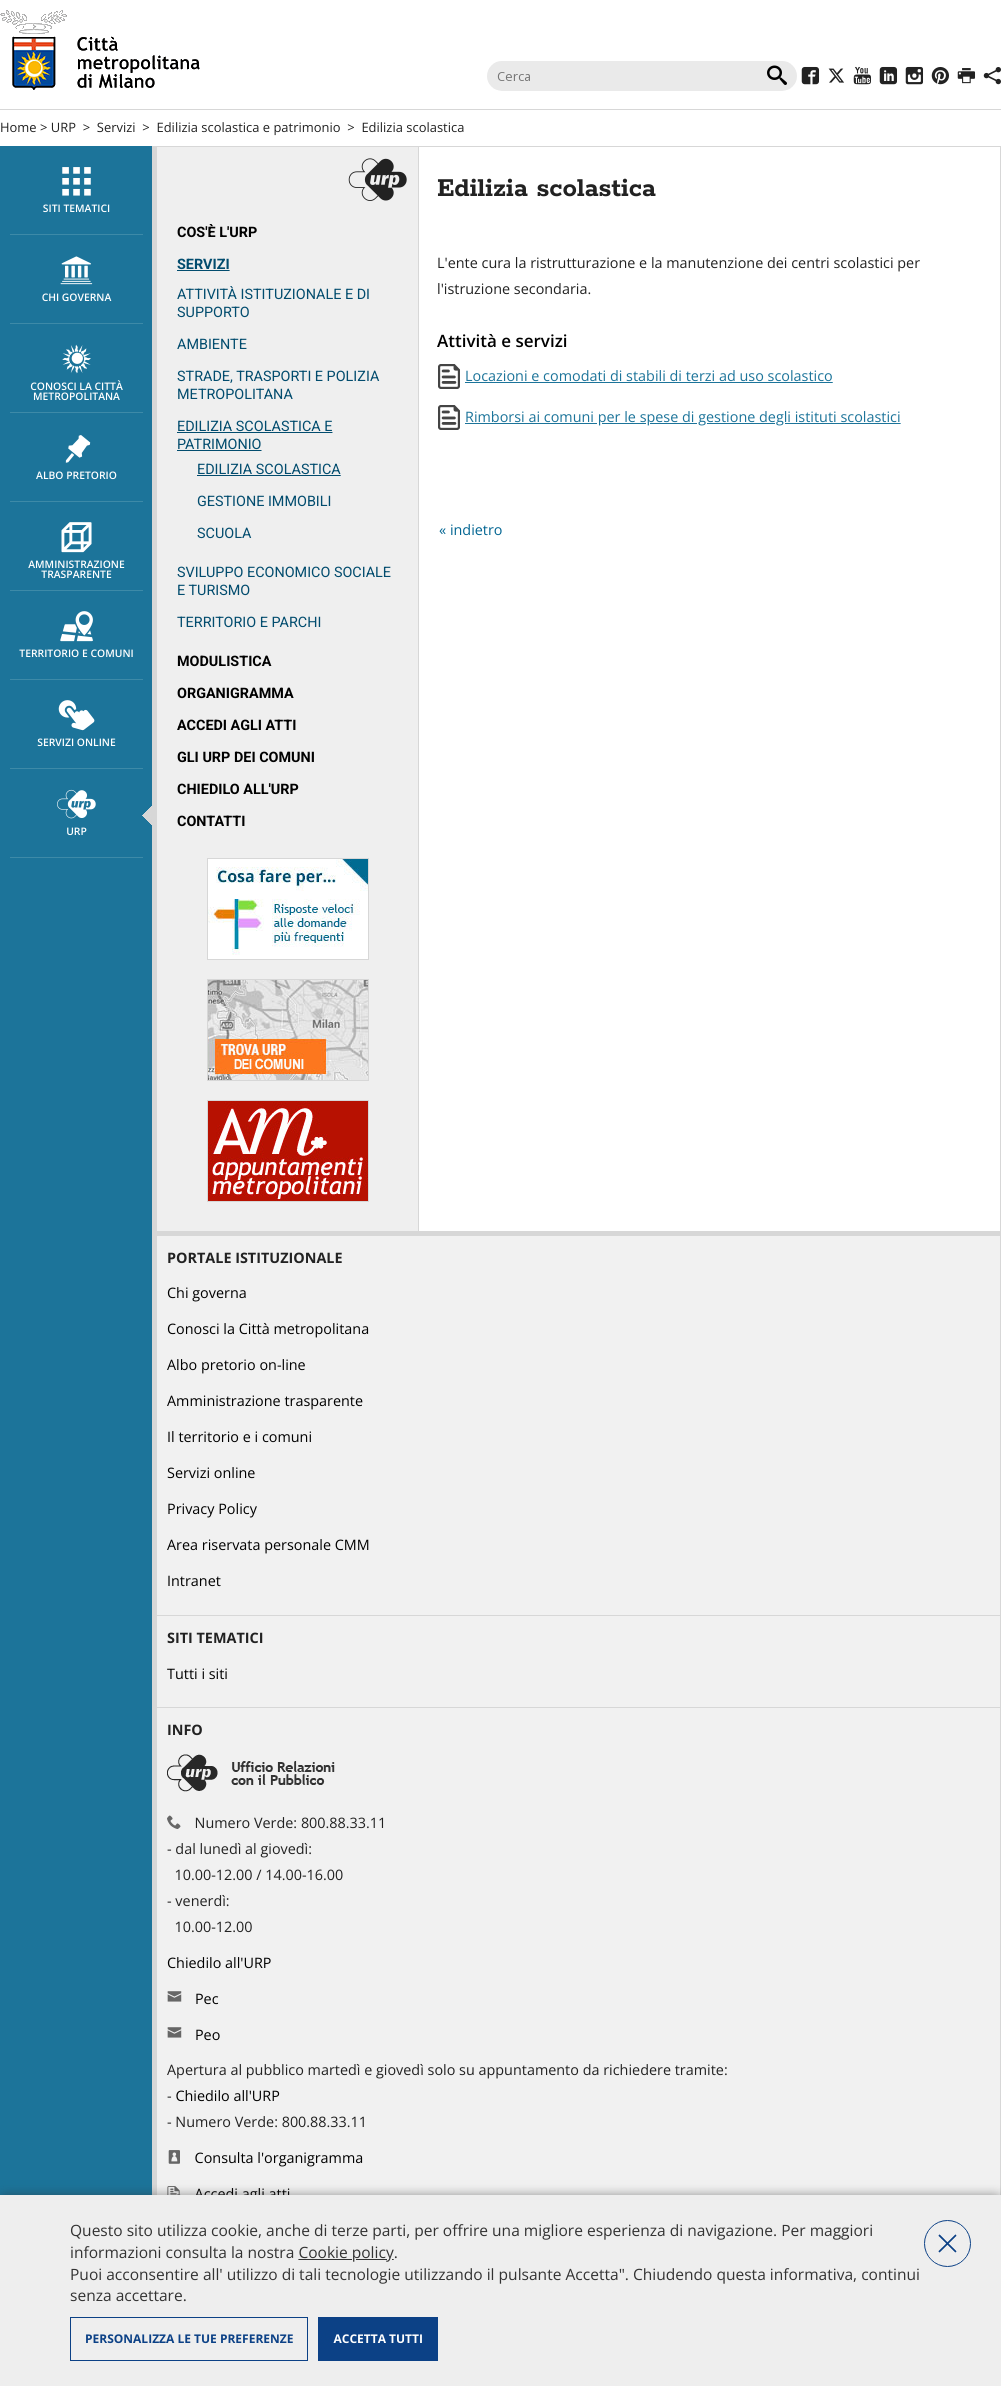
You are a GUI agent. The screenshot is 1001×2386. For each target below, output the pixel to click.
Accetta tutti (377, 2338)
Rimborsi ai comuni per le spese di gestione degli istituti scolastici (683, 417)
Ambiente (212, 344)
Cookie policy (345, 2252)
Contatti (211, 821)
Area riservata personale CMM (268, 1545)
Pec (207, 1999)
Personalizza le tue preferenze (189, 2338)
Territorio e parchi (249, 622)
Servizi (116, 127)
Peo (207, 2035)
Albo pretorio (76, 458)
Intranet (194, 1581)
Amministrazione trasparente (76, 552)
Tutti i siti (197, 1674)
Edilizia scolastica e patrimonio (249, 127)
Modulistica (224, 661)
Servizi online (76, 725)
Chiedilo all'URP (238, 789)
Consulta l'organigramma (279, 2158)
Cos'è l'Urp (217, 232)
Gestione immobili (264, 501)
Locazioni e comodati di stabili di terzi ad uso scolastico (649, 376)
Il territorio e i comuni (239, 1437)
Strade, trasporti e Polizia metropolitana (278, 385)
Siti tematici (76, 191)
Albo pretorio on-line (236, 1365)
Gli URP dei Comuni (246, 757)
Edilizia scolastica (412, 127)
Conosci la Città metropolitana (76, 374)
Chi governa (207, 1293)
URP (63, 127)
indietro (476, 530)
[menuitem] (76, 190)
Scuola (224, 533)
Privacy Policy (212, 1509)
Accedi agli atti (237, 725)
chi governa (76, 280)
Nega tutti (947, 2243)
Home (18, 127)
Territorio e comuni (76, 636)
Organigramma (235, 693)
